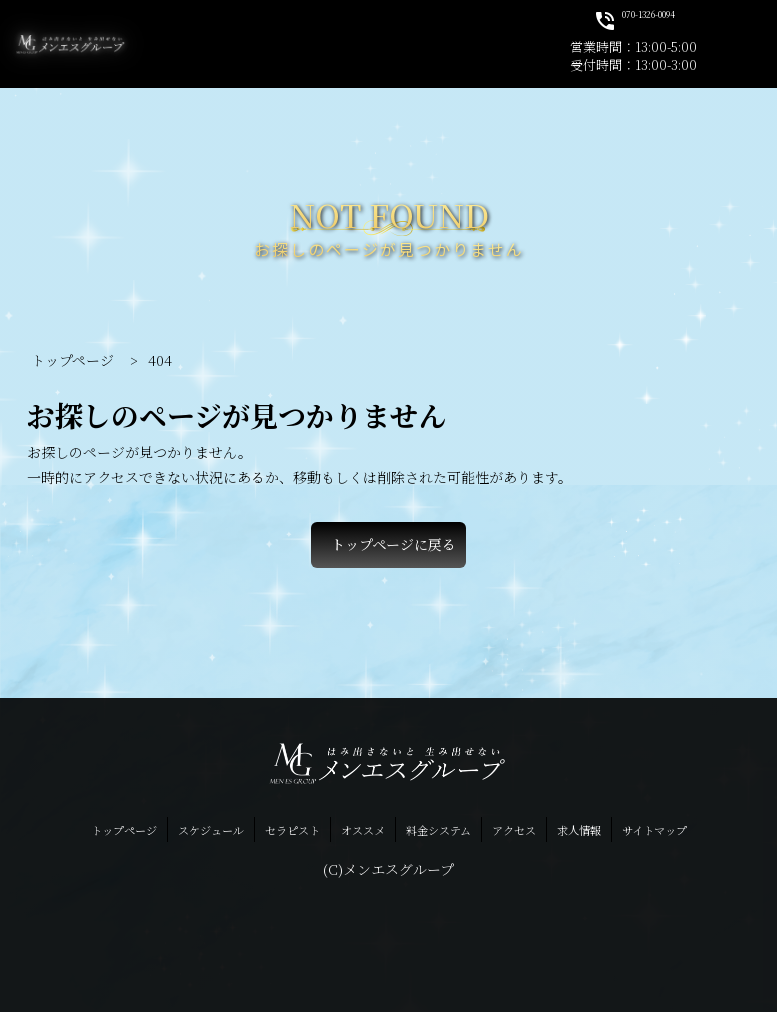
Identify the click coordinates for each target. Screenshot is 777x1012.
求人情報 (579, 830)
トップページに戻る (393, 544)
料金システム (438, 830)
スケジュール (211, 830)
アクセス (514, 830)
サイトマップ (654, 830)
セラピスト (292, 830)
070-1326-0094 (634, 20)
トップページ (124, 830)
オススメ (363, 830)
